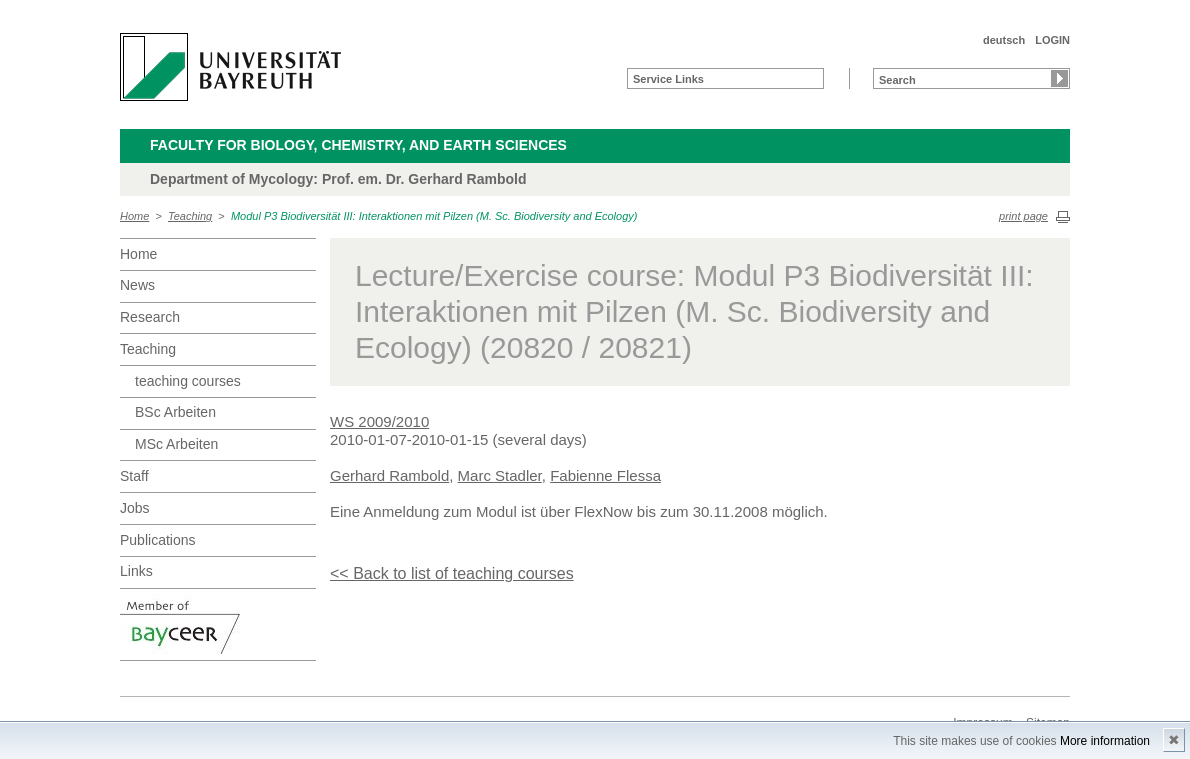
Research (150, 317)
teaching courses (188, 381)
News (137, 285)
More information (1105, 741)
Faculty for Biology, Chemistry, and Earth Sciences (358, 145)
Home (134, 216)
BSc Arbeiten (175, 412)
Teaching (190, 216)
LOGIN (1052, 40)
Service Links (668, 79)
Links (136, 571)
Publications (158, 540)
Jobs (135, 508)
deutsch (1004, 40)
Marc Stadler (500, 475)
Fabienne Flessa (605, 475)
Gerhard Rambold (389, 475)
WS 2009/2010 (379, 421)
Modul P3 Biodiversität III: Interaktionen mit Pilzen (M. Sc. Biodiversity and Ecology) (434, 216)
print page (1023, 216)
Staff (134, 476)
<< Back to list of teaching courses (452, 573)
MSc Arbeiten (176, 444)
